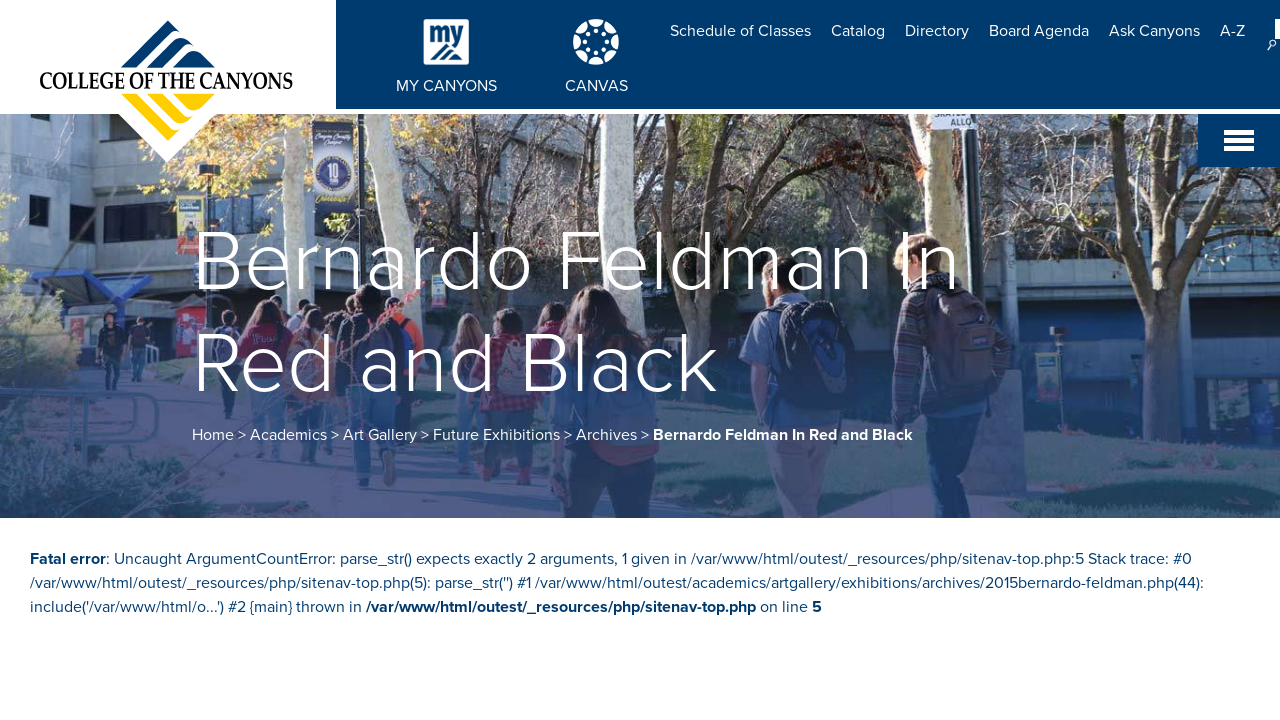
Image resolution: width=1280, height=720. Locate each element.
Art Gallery (380, 435)
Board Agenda (1039, 31)
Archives (606, 435)
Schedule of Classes (740, 31)
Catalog (858, 31)
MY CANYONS (446, 86)
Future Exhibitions (496, 435)
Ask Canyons (1154, 31)
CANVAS (596, 86)
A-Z (1232, 31)
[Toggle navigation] (1239, 140)
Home (213, 435)
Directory (937, 31)
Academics (288, 435)
